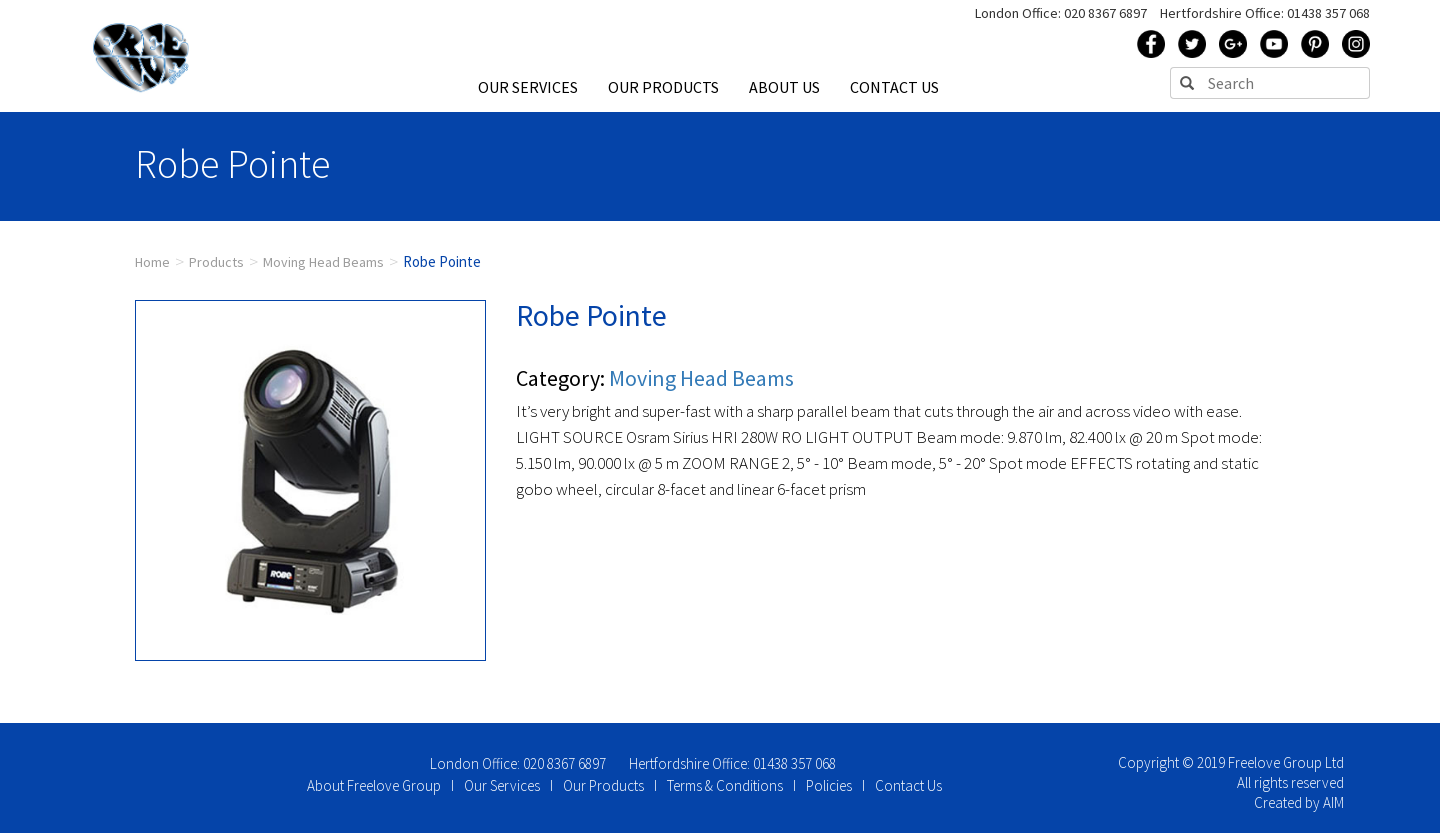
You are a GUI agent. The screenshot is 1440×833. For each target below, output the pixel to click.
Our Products (603, 785)
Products (216, 262)
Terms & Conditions (725, 785)
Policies (829, 785)
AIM (1333, 802)
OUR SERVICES (528, 87)
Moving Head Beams (323, 262)
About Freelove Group (374, 785)
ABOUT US (784, 87)
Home (152, 262)
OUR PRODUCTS (663, 87)
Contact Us (908, 785)
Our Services (502, 785)
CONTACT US (894, 87)
